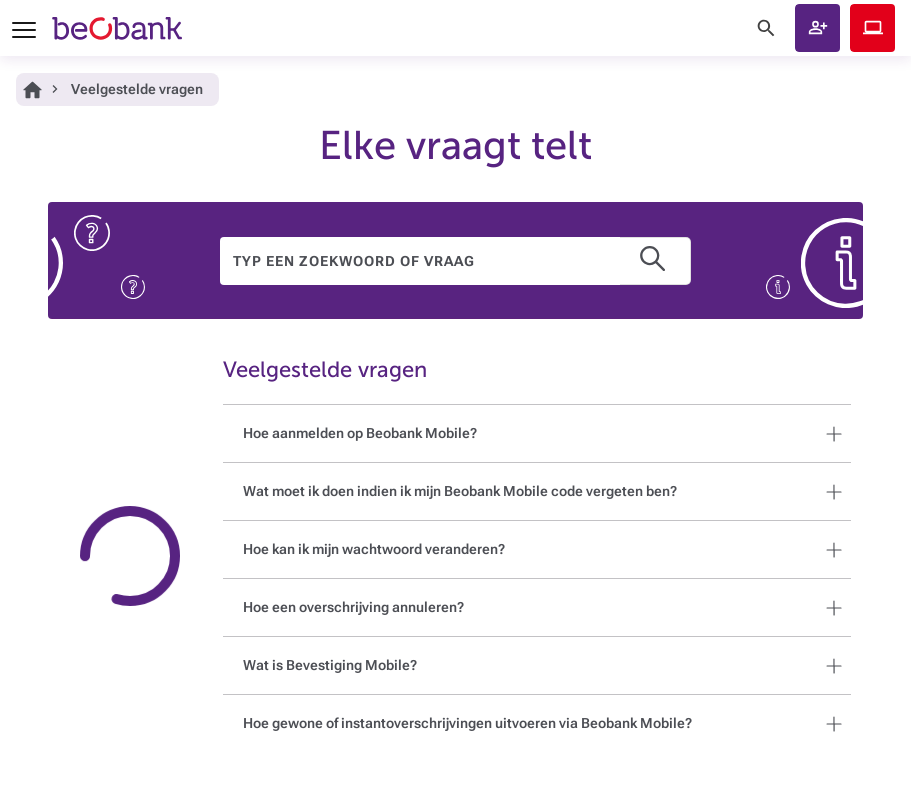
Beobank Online (872, 28)
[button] (817, 28)
